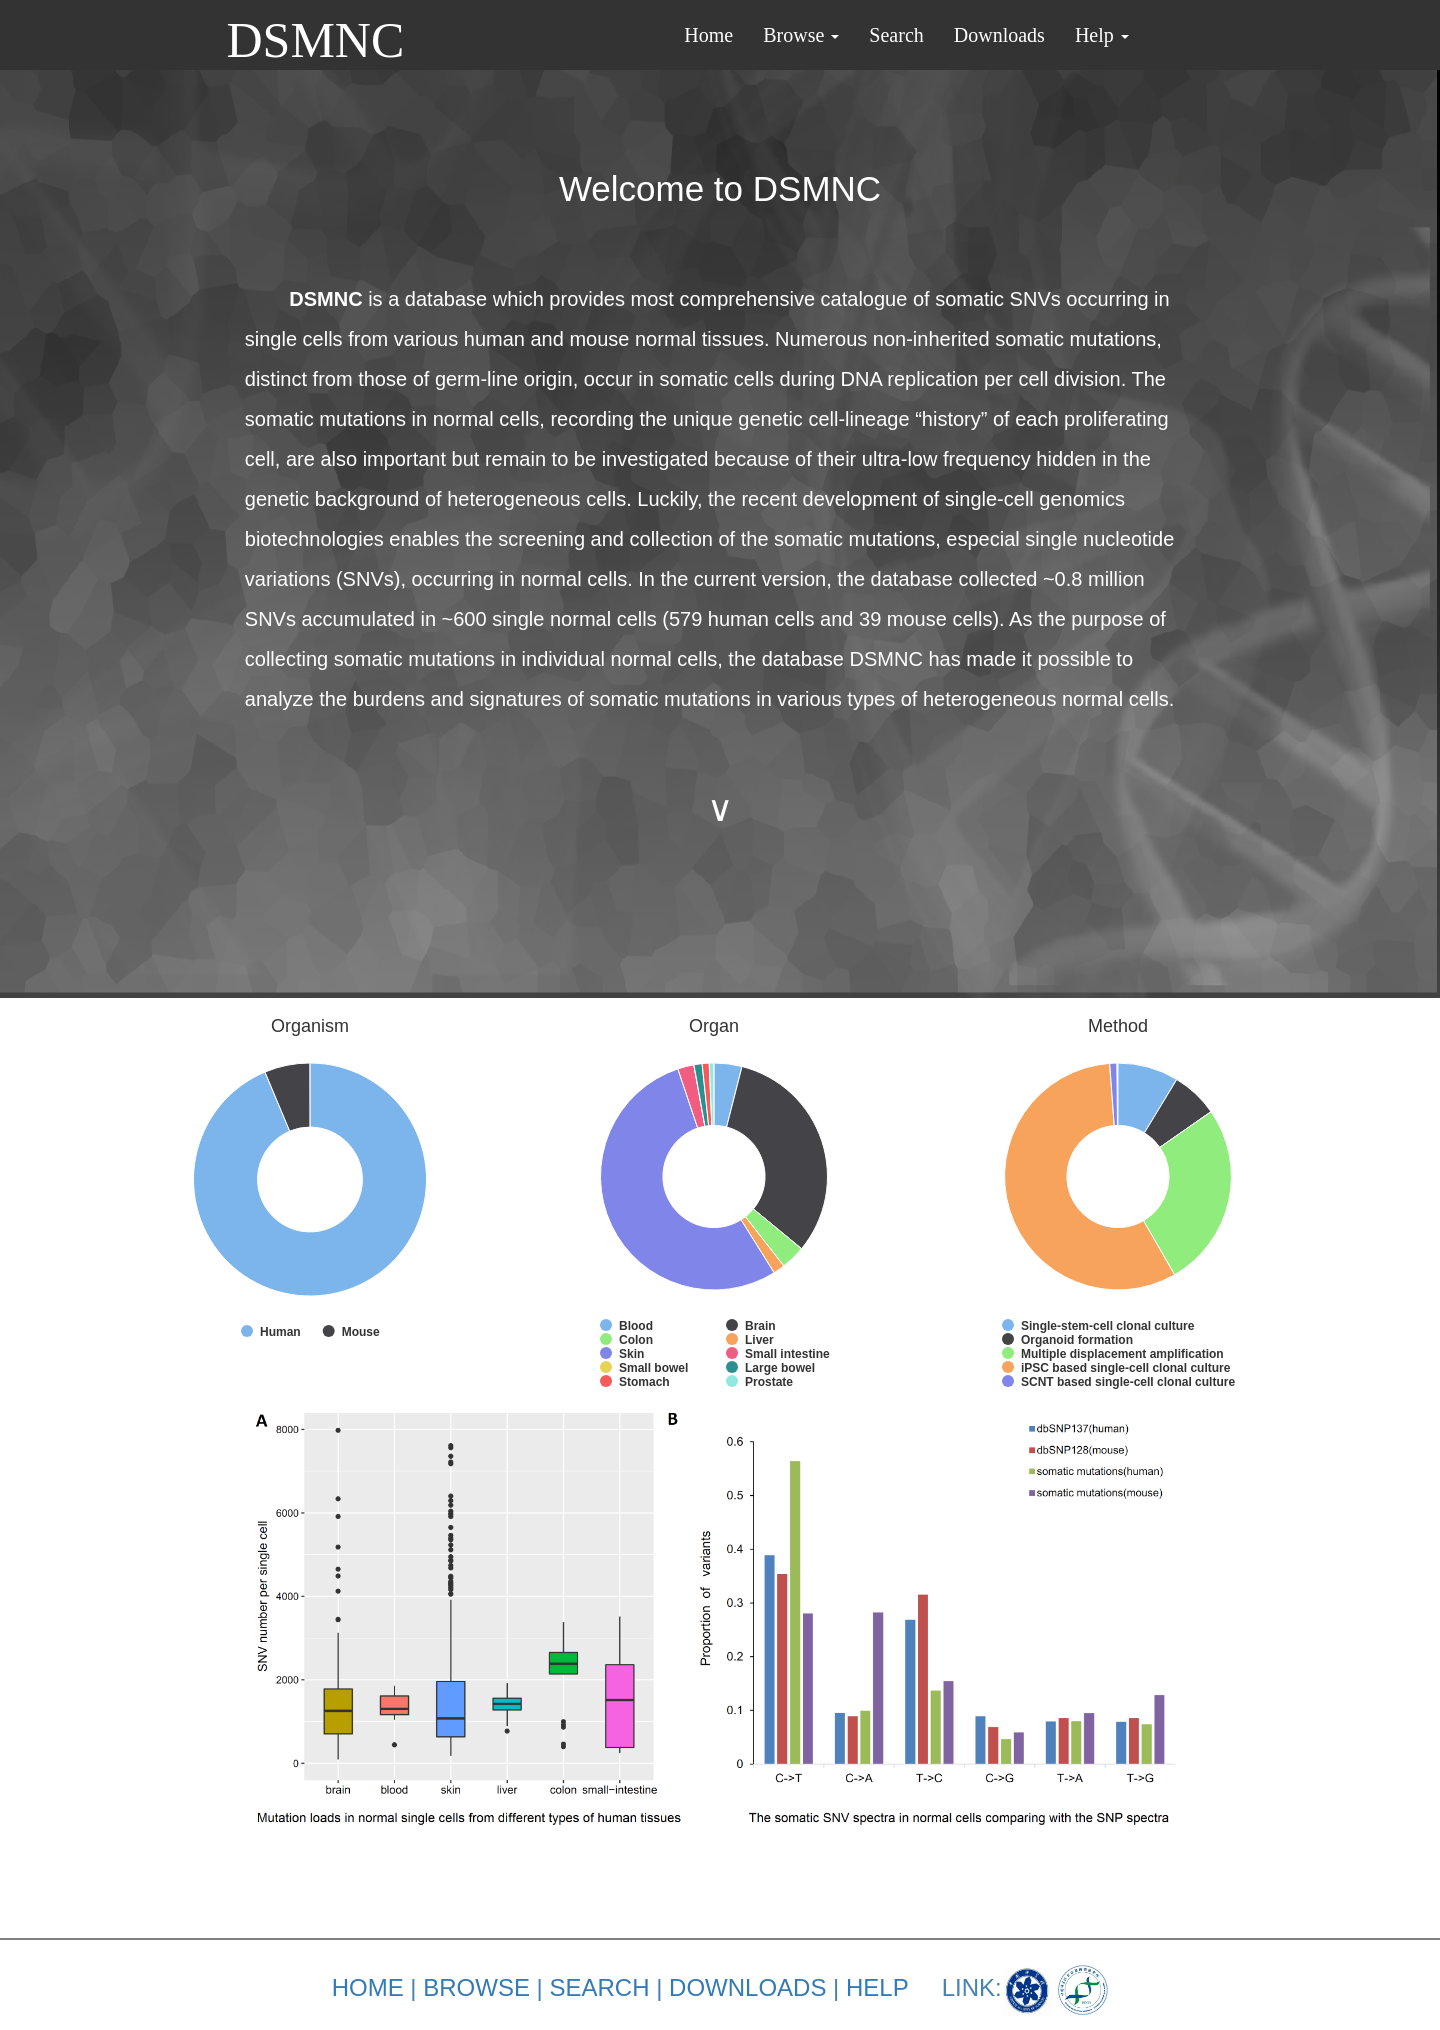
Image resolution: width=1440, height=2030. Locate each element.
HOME (368, 1987)
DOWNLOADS (747, 1987)
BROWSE (476, 1987)
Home (708, 35)
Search (896, 35)
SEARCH (599, 1987)
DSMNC (316, 31)
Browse (801, 35)
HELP (877, 1987)
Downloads (999, 35)
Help (1102, 35)
